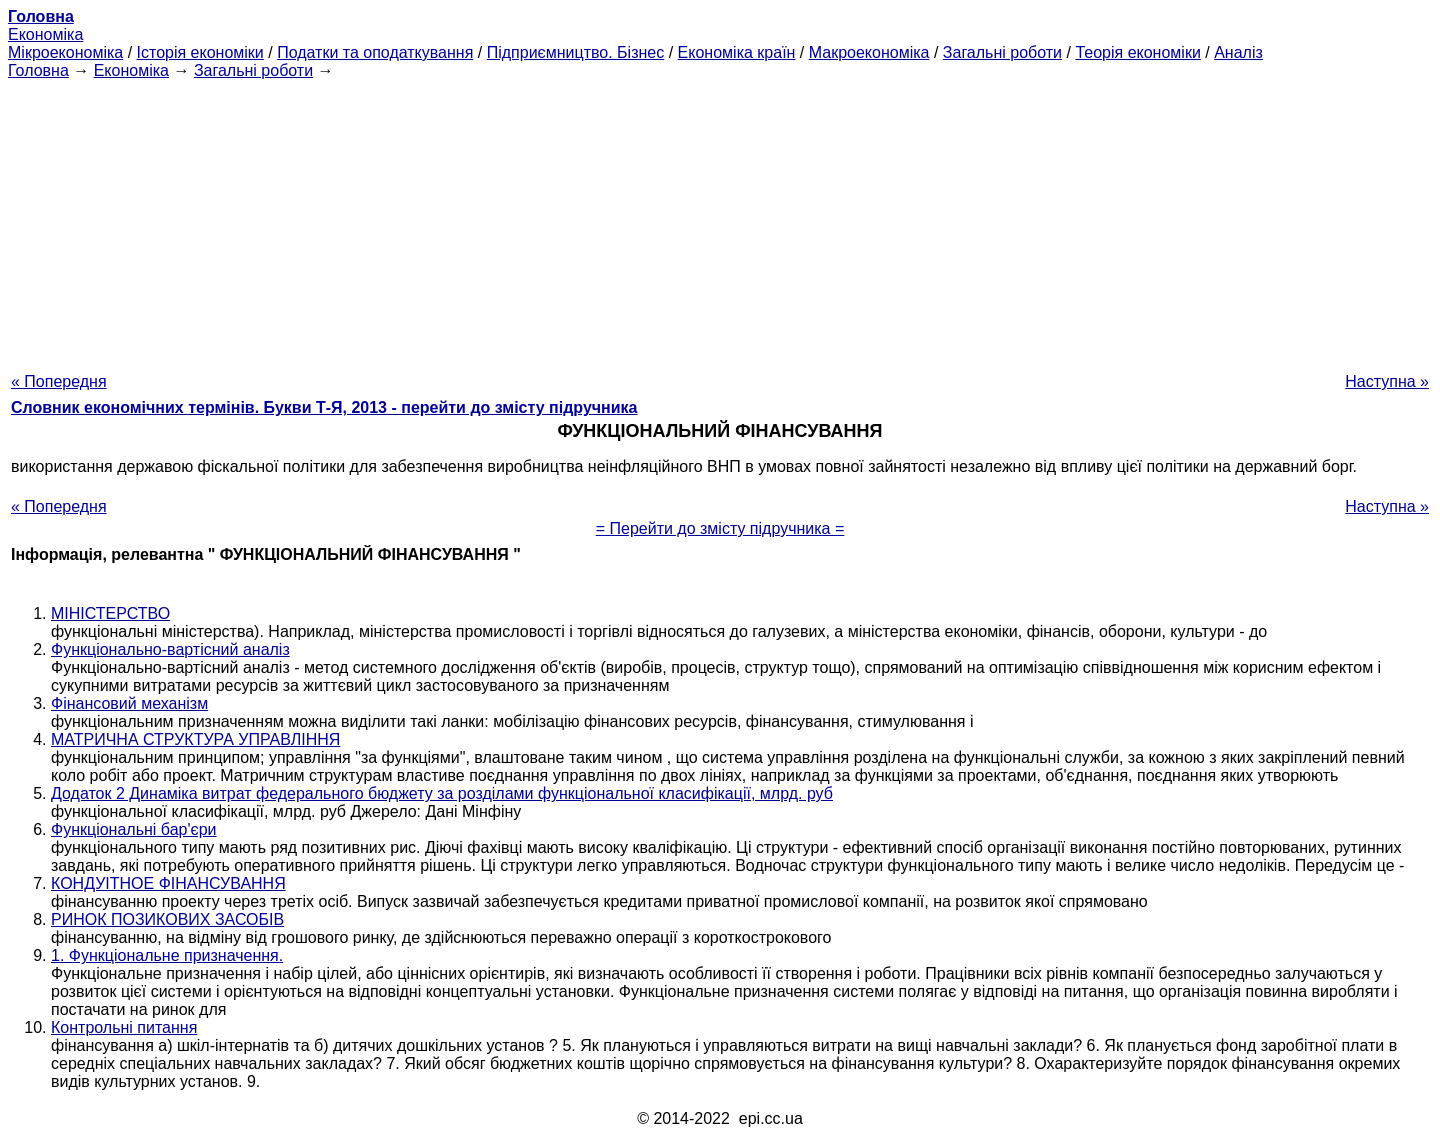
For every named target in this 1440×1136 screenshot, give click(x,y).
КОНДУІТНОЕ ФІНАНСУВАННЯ (168, 883)
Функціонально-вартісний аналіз (170, 649)
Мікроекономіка (65, 52)
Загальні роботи (1002, 52)
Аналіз (1238, 52)
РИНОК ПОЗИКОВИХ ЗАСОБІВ (167, 919)
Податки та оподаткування (375, 52)
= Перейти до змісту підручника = (720, 528)
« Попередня (59, 381)
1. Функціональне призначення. (167, 955)
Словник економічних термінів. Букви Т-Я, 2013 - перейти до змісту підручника (324, 407)
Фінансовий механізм (129, 703)
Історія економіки (200, 52)
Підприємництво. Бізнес (576, 52)
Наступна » (1387, 381)
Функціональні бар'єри (134, 829)
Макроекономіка (869, 52)
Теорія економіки (1137, 52)
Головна (38, 70)
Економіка (45, 34)
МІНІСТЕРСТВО (110, 613)
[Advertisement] (720, 220)
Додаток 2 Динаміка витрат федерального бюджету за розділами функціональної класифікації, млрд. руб (442, 793)
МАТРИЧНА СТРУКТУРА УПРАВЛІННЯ (195, 739)
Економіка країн (737, 52)
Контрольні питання (124, 1027)
